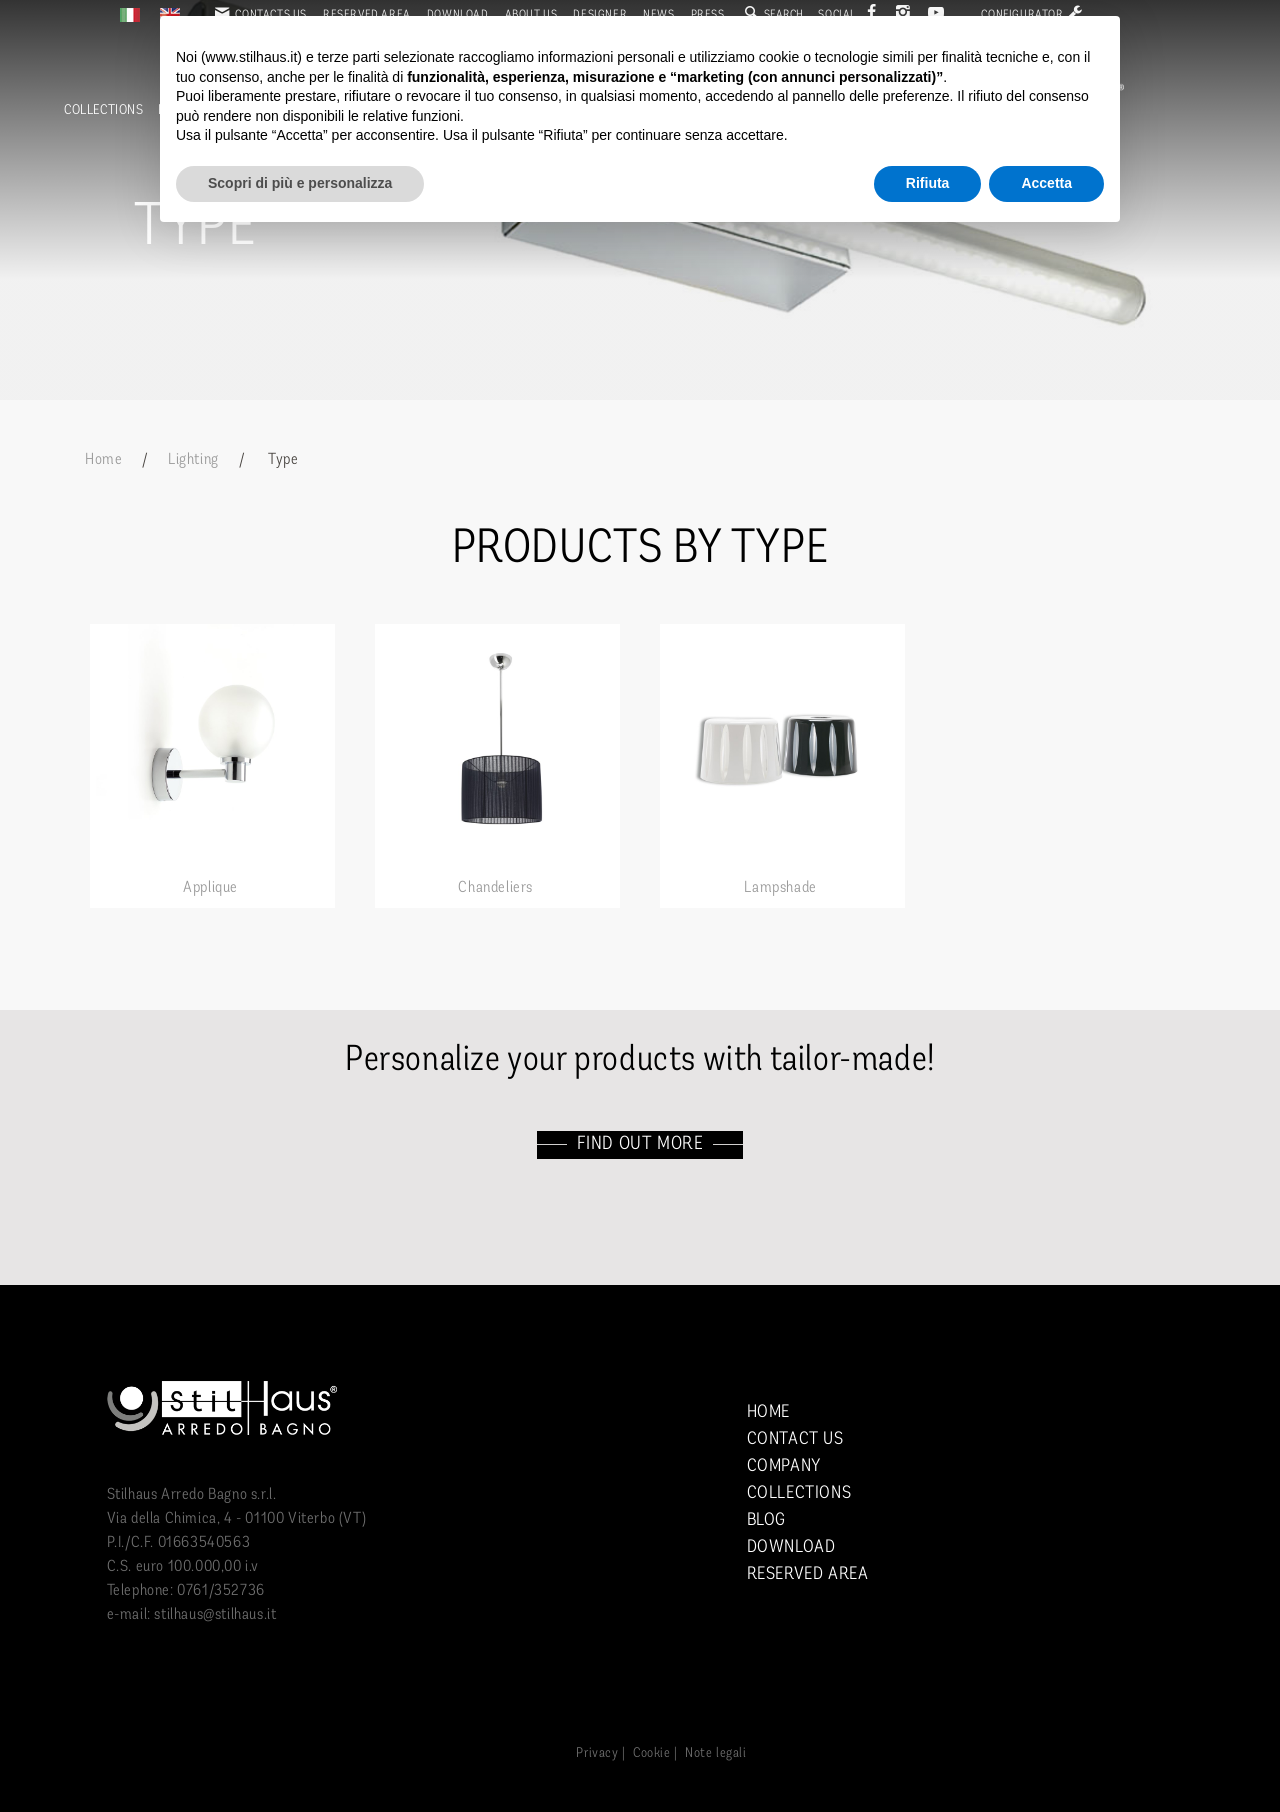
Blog (766, 1520)
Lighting (193, 460)
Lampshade (780, 888)
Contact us (795, 1439)
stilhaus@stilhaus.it (215, 1615)
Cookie (652, 1753)
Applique (210, 888)
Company (784, 1466)
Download (791, 1547)
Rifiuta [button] (928, 183)
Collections (104, 110)
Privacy (597, 1753)
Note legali (716, 1753)
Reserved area (808, 1574)
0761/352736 (221, 1591)
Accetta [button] (1046, 183)
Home (103, 460)
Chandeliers (495, 888)
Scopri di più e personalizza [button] (300, 183)
